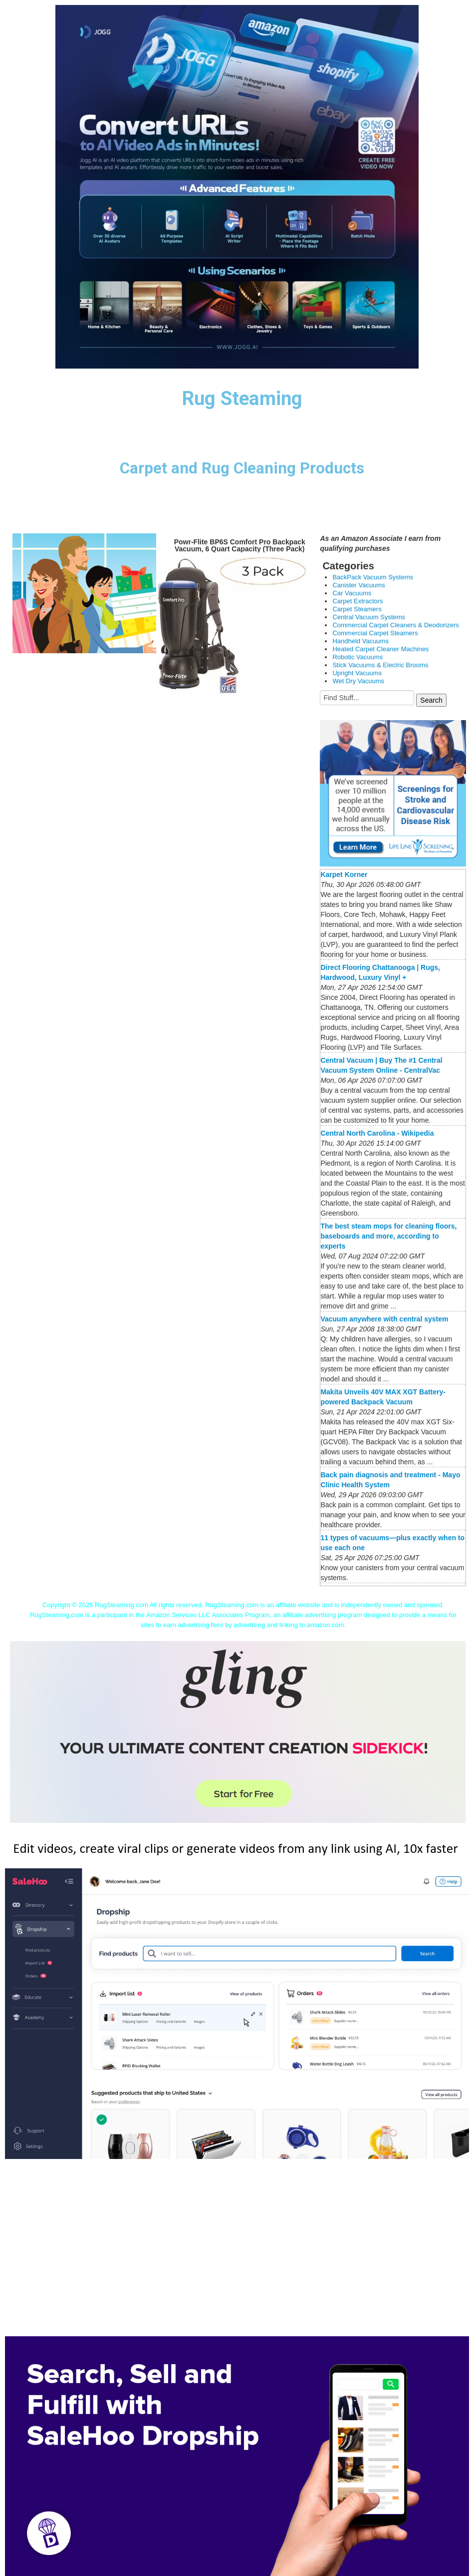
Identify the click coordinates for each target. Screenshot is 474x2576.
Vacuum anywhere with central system (384, 1319)
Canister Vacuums (358, 585)
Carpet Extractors (357, 601)
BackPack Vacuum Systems (372, 577)
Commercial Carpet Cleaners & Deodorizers (395, 625)
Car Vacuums (351, 593)
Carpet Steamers (356, 609)
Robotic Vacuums (357, 657)
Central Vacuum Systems (368, 617)
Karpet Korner (343, 874)
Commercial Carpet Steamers (375, 633)
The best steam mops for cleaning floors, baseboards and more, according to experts (388, 1236)
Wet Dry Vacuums (358, 681)
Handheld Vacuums (360, 641)
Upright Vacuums (357, 673)
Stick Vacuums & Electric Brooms (380, 665)
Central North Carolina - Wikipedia (377, 1133)
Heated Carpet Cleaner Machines (380, 649)
